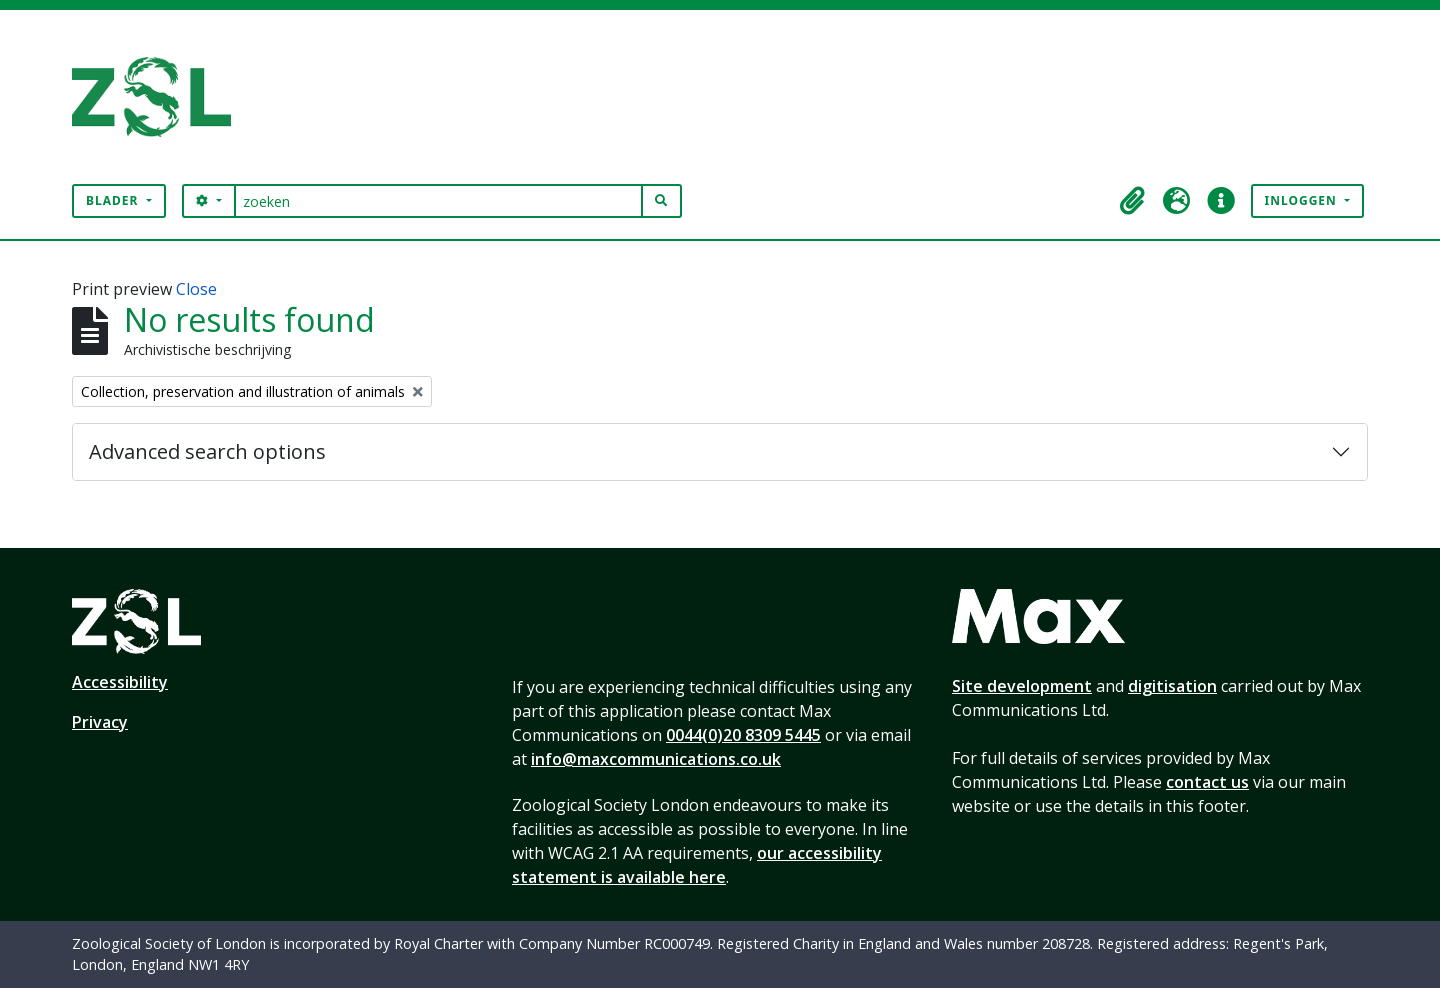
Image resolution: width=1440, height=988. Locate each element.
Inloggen (1303, 200)
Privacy (100, 722)
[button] (1133, 201)
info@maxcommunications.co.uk (656, 759)
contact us (1207, 782)
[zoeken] (438, 201)
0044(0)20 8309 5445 (743, 735)
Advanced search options (207, 451)
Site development (1022, 686)
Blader (114, 200)
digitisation (1172, 686)
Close (196, 289)
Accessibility (120, 682)
